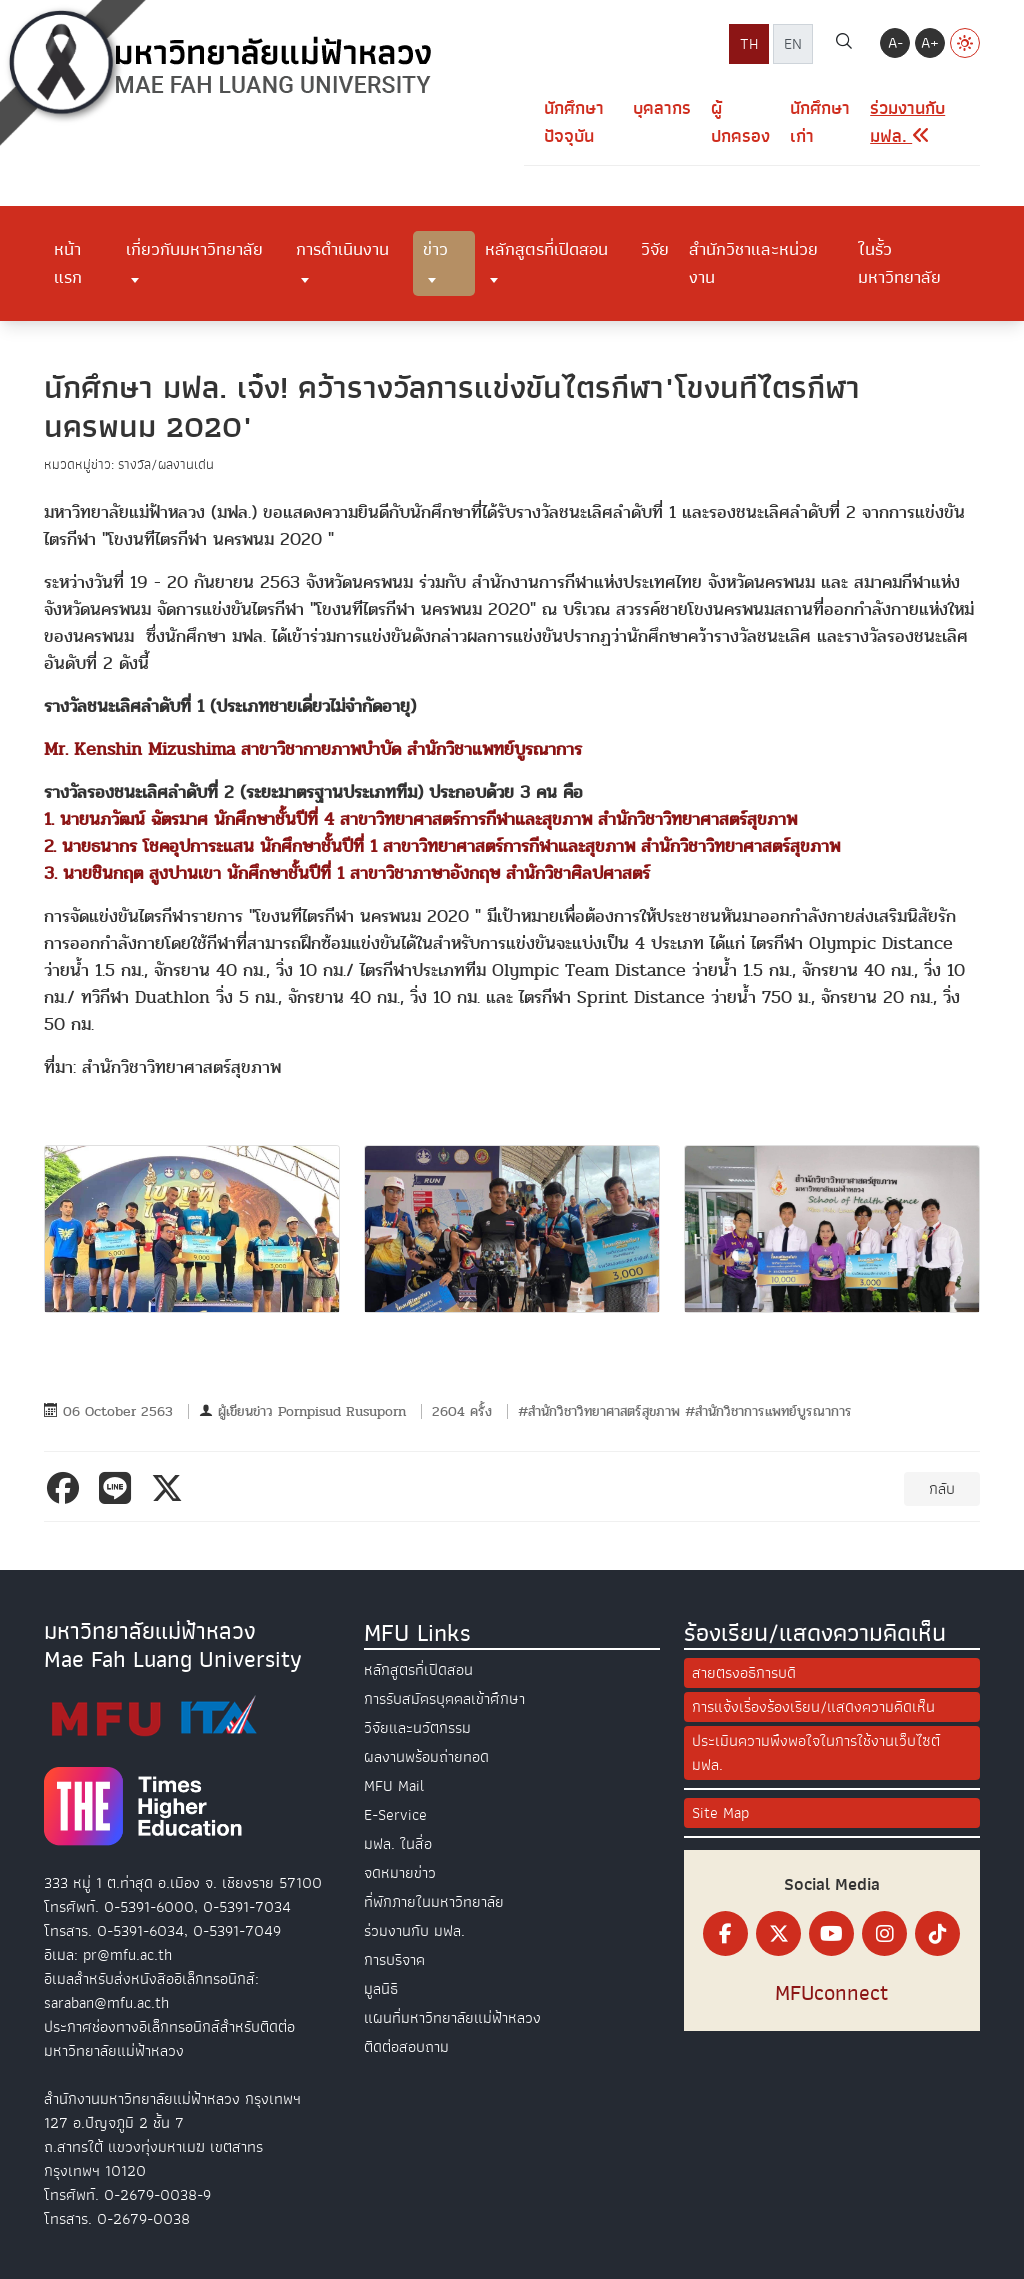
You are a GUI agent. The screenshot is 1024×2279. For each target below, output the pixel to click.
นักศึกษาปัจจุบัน (574, 122)
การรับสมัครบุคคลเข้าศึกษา (444, 1699)
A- (895, 43)
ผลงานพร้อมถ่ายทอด (426, 1757)
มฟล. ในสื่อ (398, 1844)
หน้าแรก (68, 263)
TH (749, 44)
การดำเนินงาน (342, 249)
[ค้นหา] (844, 44)
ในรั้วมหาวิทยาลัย (899, 263)
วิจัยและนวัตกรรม (417, 1728)
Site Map (720, 1813)
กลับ (942, 1489)
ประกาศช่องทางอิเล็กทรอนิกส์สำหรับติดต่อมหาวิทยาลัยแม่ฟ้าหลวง (169, 2039)
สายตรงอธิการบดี (744, 1673)
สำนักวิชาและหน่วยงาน (753, 263)
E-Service (395, 1815)
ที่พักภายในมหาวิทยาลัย (434, 1902)
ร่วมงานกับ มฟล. (414, 1931)
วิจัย (655, 249)
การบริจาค (394, 1960)
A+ (930, 43)
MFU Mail (394, 1786)
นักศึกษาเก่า (820, 122)
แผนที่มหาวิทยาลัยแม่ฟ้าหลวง (452, 2018)
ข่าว (435, 249)
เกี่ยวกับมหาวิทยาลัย (194, 249)
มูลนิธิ (381, 1989)
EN (793, 44)
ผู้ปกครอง (740, 122)
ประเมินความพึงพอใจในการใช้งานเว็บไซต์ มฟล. (816, 1753)
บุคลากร (662, 108)
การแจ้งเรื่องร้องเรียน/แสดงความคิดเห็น (813, 1707)
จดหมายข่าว (400, 1873)
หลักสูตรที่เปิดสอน (546, 249)
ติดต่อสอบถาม (406, 2047)
